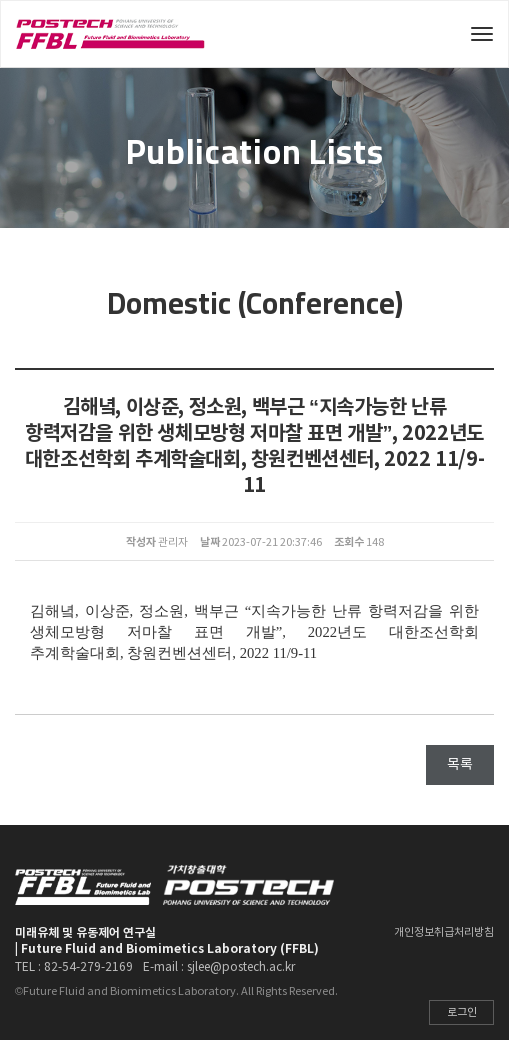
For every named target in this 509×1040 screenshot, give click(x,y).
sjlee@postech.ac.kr (241, 967)
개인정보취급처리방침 (444, 932)
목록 (460, 765)
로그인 (462, 1012)
